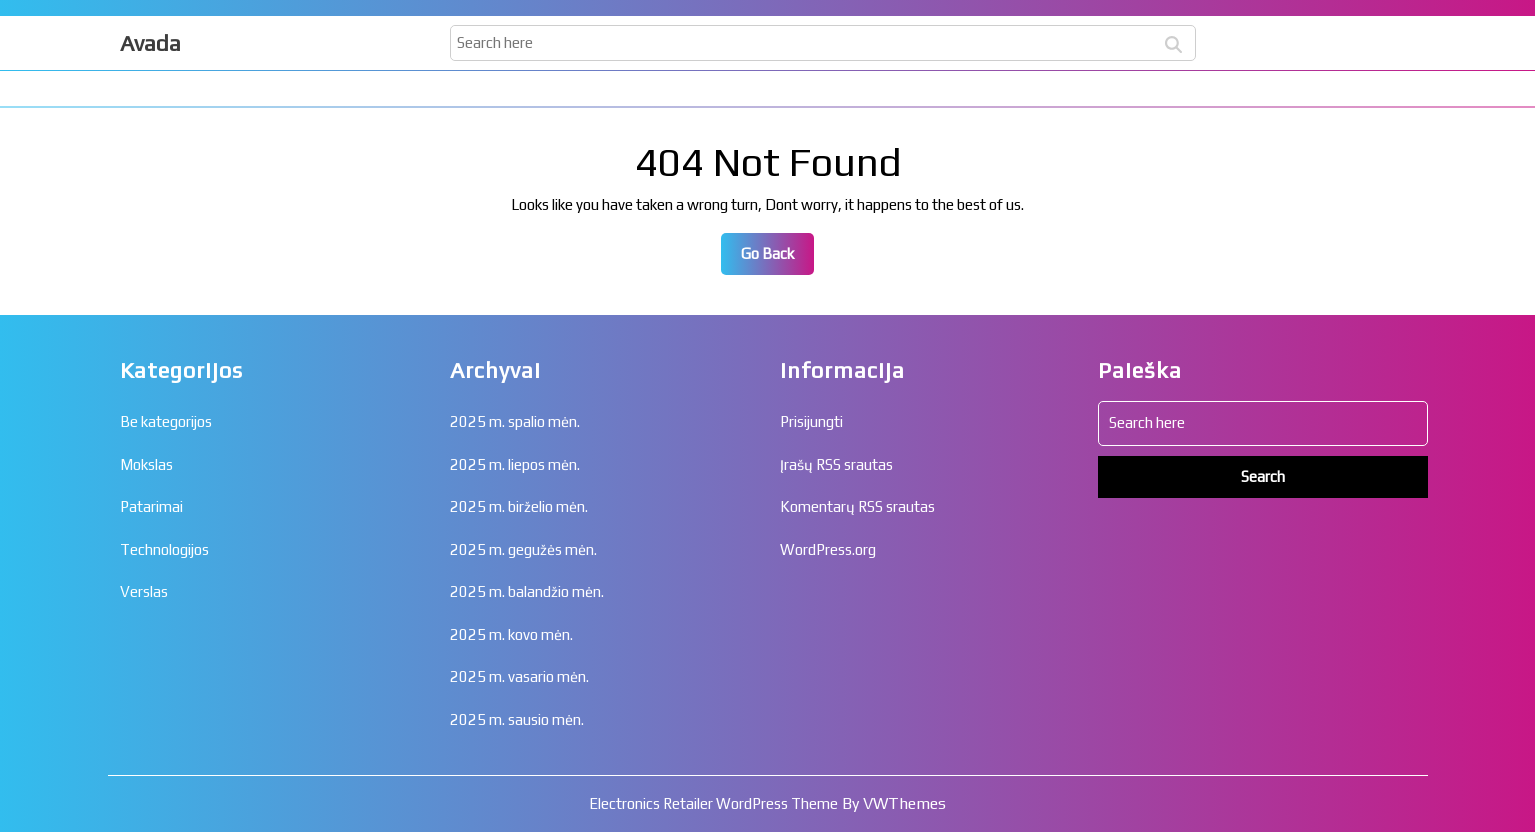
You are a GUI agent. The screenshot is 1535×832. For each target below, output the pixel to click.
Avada (150, 43)
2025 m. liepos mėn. (515, 464)
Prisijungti (811, 421)
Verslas (144, 591)
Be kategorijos (166, 421)
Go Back (777, 259)
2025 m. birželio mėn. (519, 506)
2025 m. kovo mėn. (511, 634)
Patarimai (151, 506)
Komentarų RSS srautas (857, 506)
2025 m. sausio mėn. (517, 719)
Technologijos (164, 549)
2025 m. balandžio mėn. (527, 591)
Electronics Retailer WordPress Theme (713, 803)
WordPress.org (828, 549)
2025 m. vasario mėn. (519, 676)
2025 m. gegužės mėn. (523, 549)
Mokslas (146, 464)
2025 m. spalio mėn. (515, 421)
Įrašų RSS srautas (836, 464)
